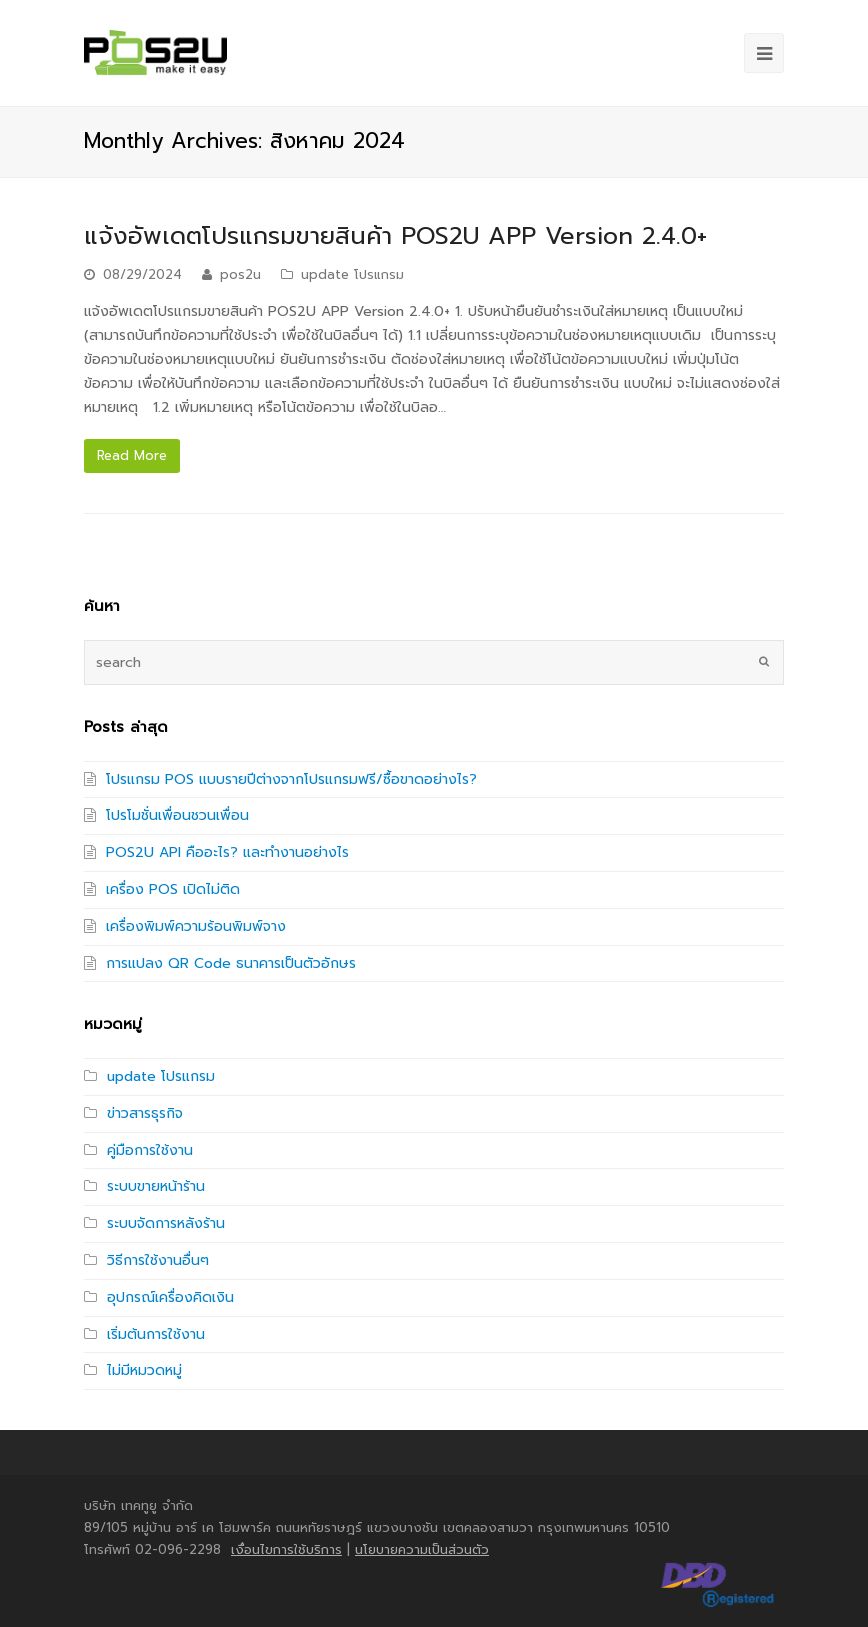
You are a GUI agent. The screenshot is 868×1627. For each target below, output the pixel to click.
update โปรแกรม (352, 274)
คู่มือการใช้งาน (150, 1150)
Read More (132, 455)
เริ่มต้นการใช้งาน (156, 1334)
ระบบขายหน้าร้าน (156, 1186)
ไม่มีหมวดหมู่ (144, 1370)
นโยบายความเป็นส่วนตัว (422, 1549)
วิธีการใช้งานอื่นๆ (158, 1260)
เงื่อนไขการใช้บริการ (286, 1549)
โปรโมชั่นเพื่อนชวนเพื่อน (177, 815)
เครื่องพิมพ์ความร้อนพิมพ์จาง (196, 926)
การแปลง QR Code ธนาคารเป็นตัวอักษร (231, 963)
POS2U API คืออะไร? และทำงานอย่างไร (227, 852)
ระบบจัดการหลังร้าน (166, 1223)
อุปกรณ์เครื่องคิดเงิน (170, 1297)
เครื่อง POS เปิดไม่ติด (173, 889)
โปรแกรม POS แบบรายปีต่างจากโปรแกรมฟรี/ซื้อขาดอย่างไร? (291, 779)
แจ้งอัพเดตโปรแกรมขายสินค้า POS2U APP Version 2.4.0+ (395, 236)
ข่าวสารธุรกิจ (145, 1113)
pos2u (240, 274)
